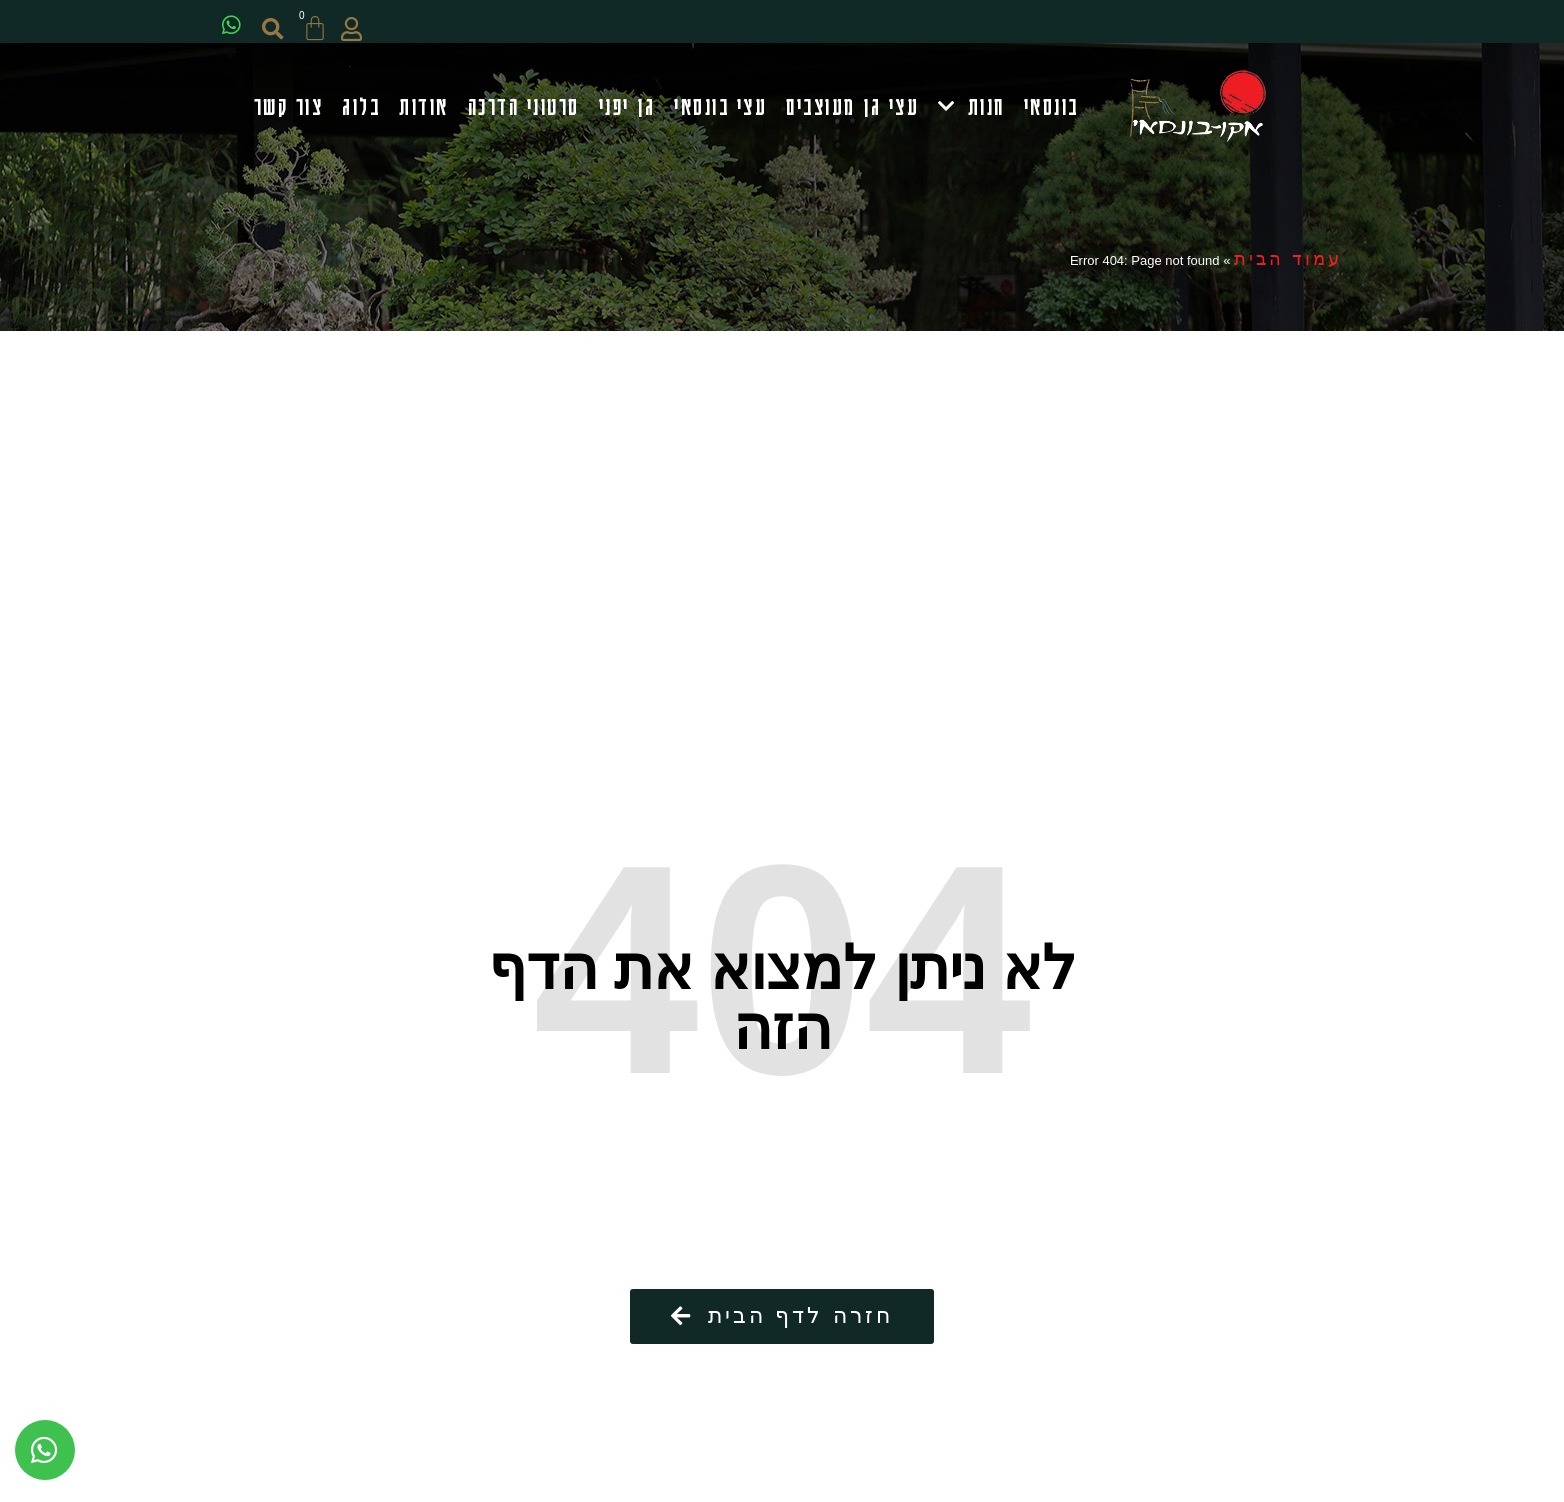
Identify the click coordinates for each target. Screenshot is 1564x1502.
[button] (282, 29)
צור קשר (289, 108)
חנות (971, 109)
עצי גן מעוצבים (852, 108)
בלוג (361, 108)
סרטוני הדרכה (524, 108)
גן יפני (627, 108)
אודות (424, 108)
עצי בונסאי (720, 108)
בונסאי (1051, 108)
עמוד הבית (1288, 266)
